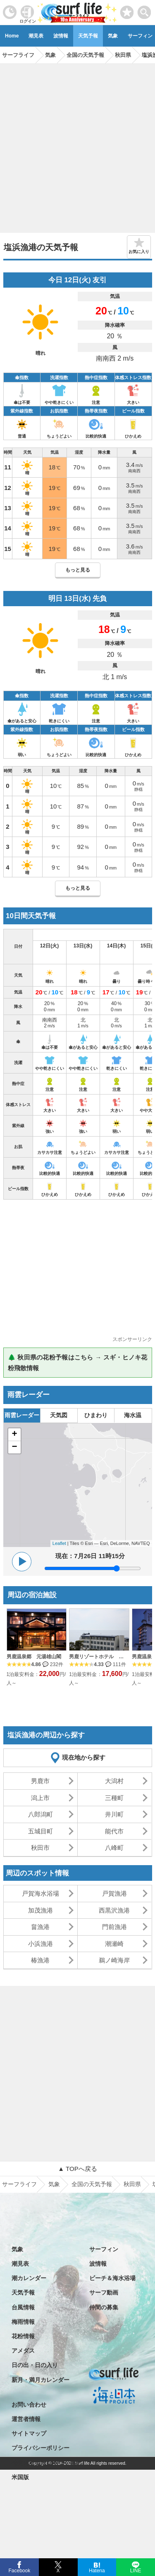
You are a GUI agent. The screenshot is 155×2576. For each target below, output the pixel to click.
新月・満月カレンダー (40, 2380)
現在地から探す (83, 1757)
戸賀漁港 (114, 1893)
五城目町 (40, 1831)
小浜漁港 (40, 1943)
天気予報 (88, 36)
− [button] (14, 1447)
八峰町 (114, 1847)
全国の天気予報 (92, 2184)
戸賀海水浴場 (40, 1893)
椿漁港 (40, 1960)
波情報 (60, 36)
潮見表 (36, 36)
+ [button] (14, 1434)
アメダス (23, 2350)
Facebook (19, 2570)
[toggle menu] (144, 10)
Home (12, 36)
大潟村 (114, 1780)
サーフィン (103, 2249)
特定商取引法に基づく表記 (46, 2462)
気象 (113, 36)
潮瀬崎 (114, 1943)
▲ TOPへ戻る (77, 2168)
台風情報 (23, 2307)
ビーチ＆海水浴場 (112, 2278)
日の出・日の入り (35, 2365)
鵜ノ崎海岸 (114, 1960)
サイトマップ (29, 2433)
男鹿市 (40, 1780)
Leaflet (59, 1543)
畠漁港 (40, 1926)
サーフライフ (19, 2184)
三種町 (114, 1797)
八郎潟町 (40, 1814)
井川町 (114, 1814)
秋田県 (132, 2184)
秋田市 (40, 1847)
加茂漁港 (40, 1910)
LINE (135, 2570)
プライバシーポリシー (40, 2448)
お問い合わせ (29, 2404)
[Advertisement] (77, 145)
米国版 (20, 2477)
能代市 (114, 1831)
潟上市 (40, 1797)
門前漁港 (114, 1926)
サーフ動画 (103, 2292)
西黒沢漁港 (114, 1910)
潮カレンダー (29, 2278)
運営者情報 (26, 2419)
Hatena (97, 2570)
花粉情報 (23, 2336)
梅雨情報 (23, 2321)
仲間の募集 (103, 2307)
